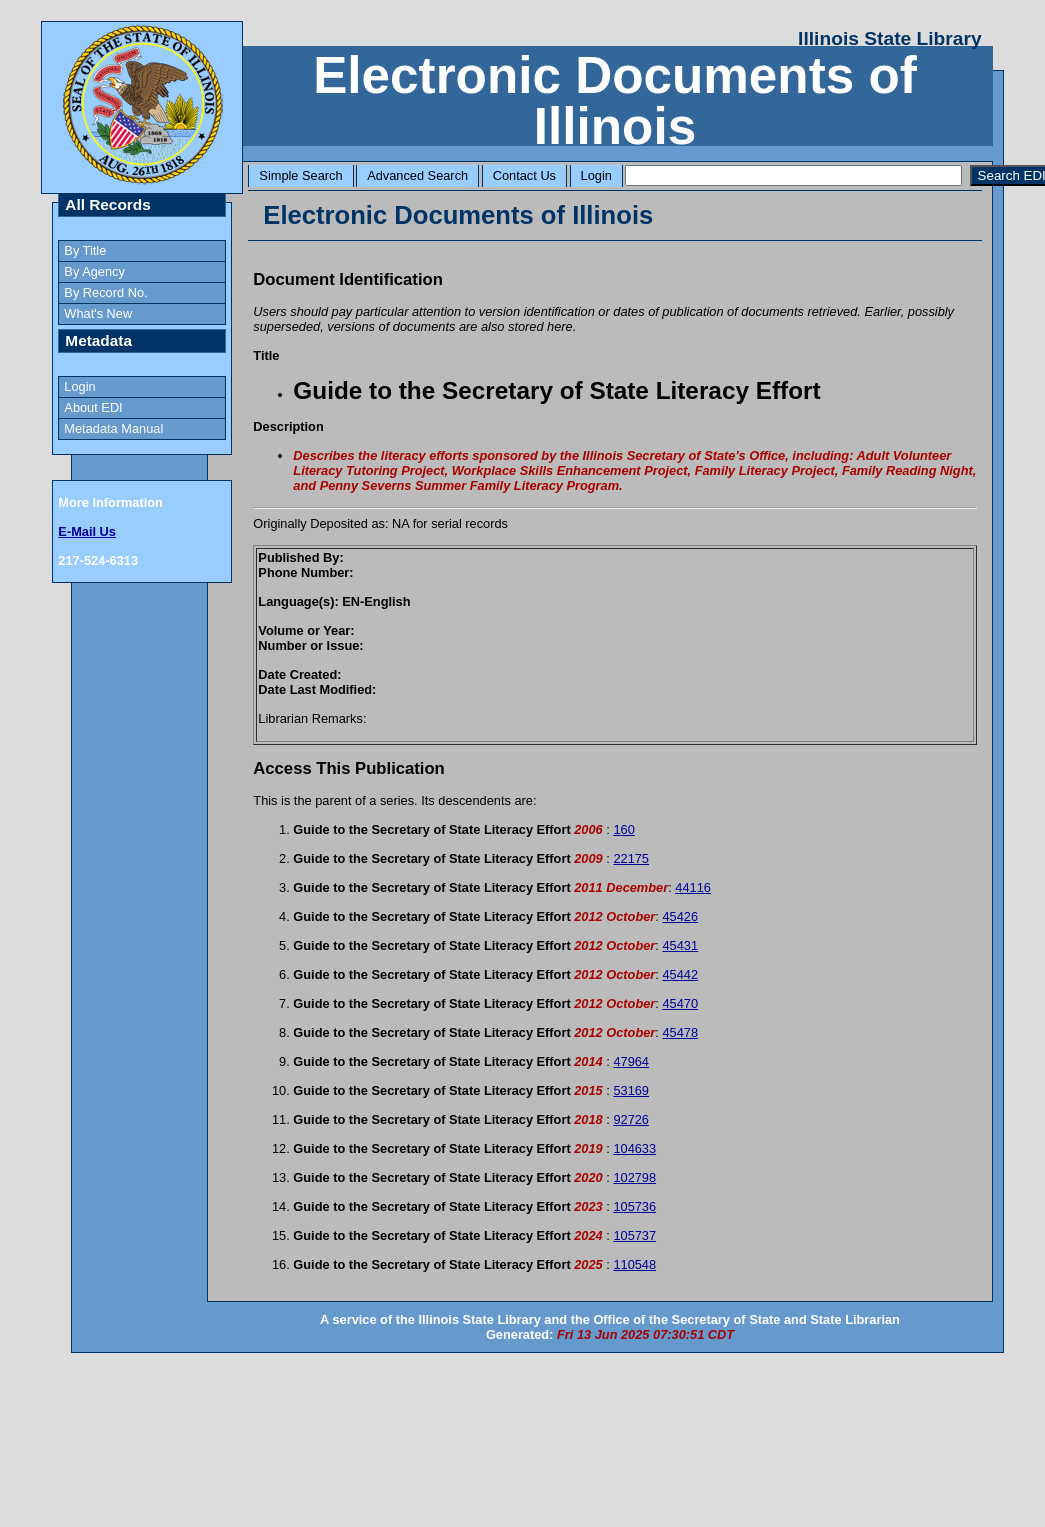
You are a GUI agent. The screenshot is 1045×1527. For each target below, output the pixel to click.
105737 (634, 1235)
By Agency (94, 271)
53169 (631, 1090)
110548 (634, 1264)
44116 (693, 887)
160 (623, 829)
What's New (98, 313)
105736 (634, 1206)
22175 (631, 858)
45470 (680, 1003)
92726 (631, 1119)
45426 (680, 916)
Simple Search (300, 175)
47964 (631, 1061)
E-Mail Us (87, 531)
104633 (634, 1148)
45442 (680, 974)
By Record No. (105, 292)
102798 (634, 1177)
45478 (680, 1032)
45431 (680, 945)
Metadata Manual (113, 428)
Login (596, 175)
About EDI (93, 407)
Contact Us (524, 175)
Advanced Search (417, 175)
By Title (85, 250)
